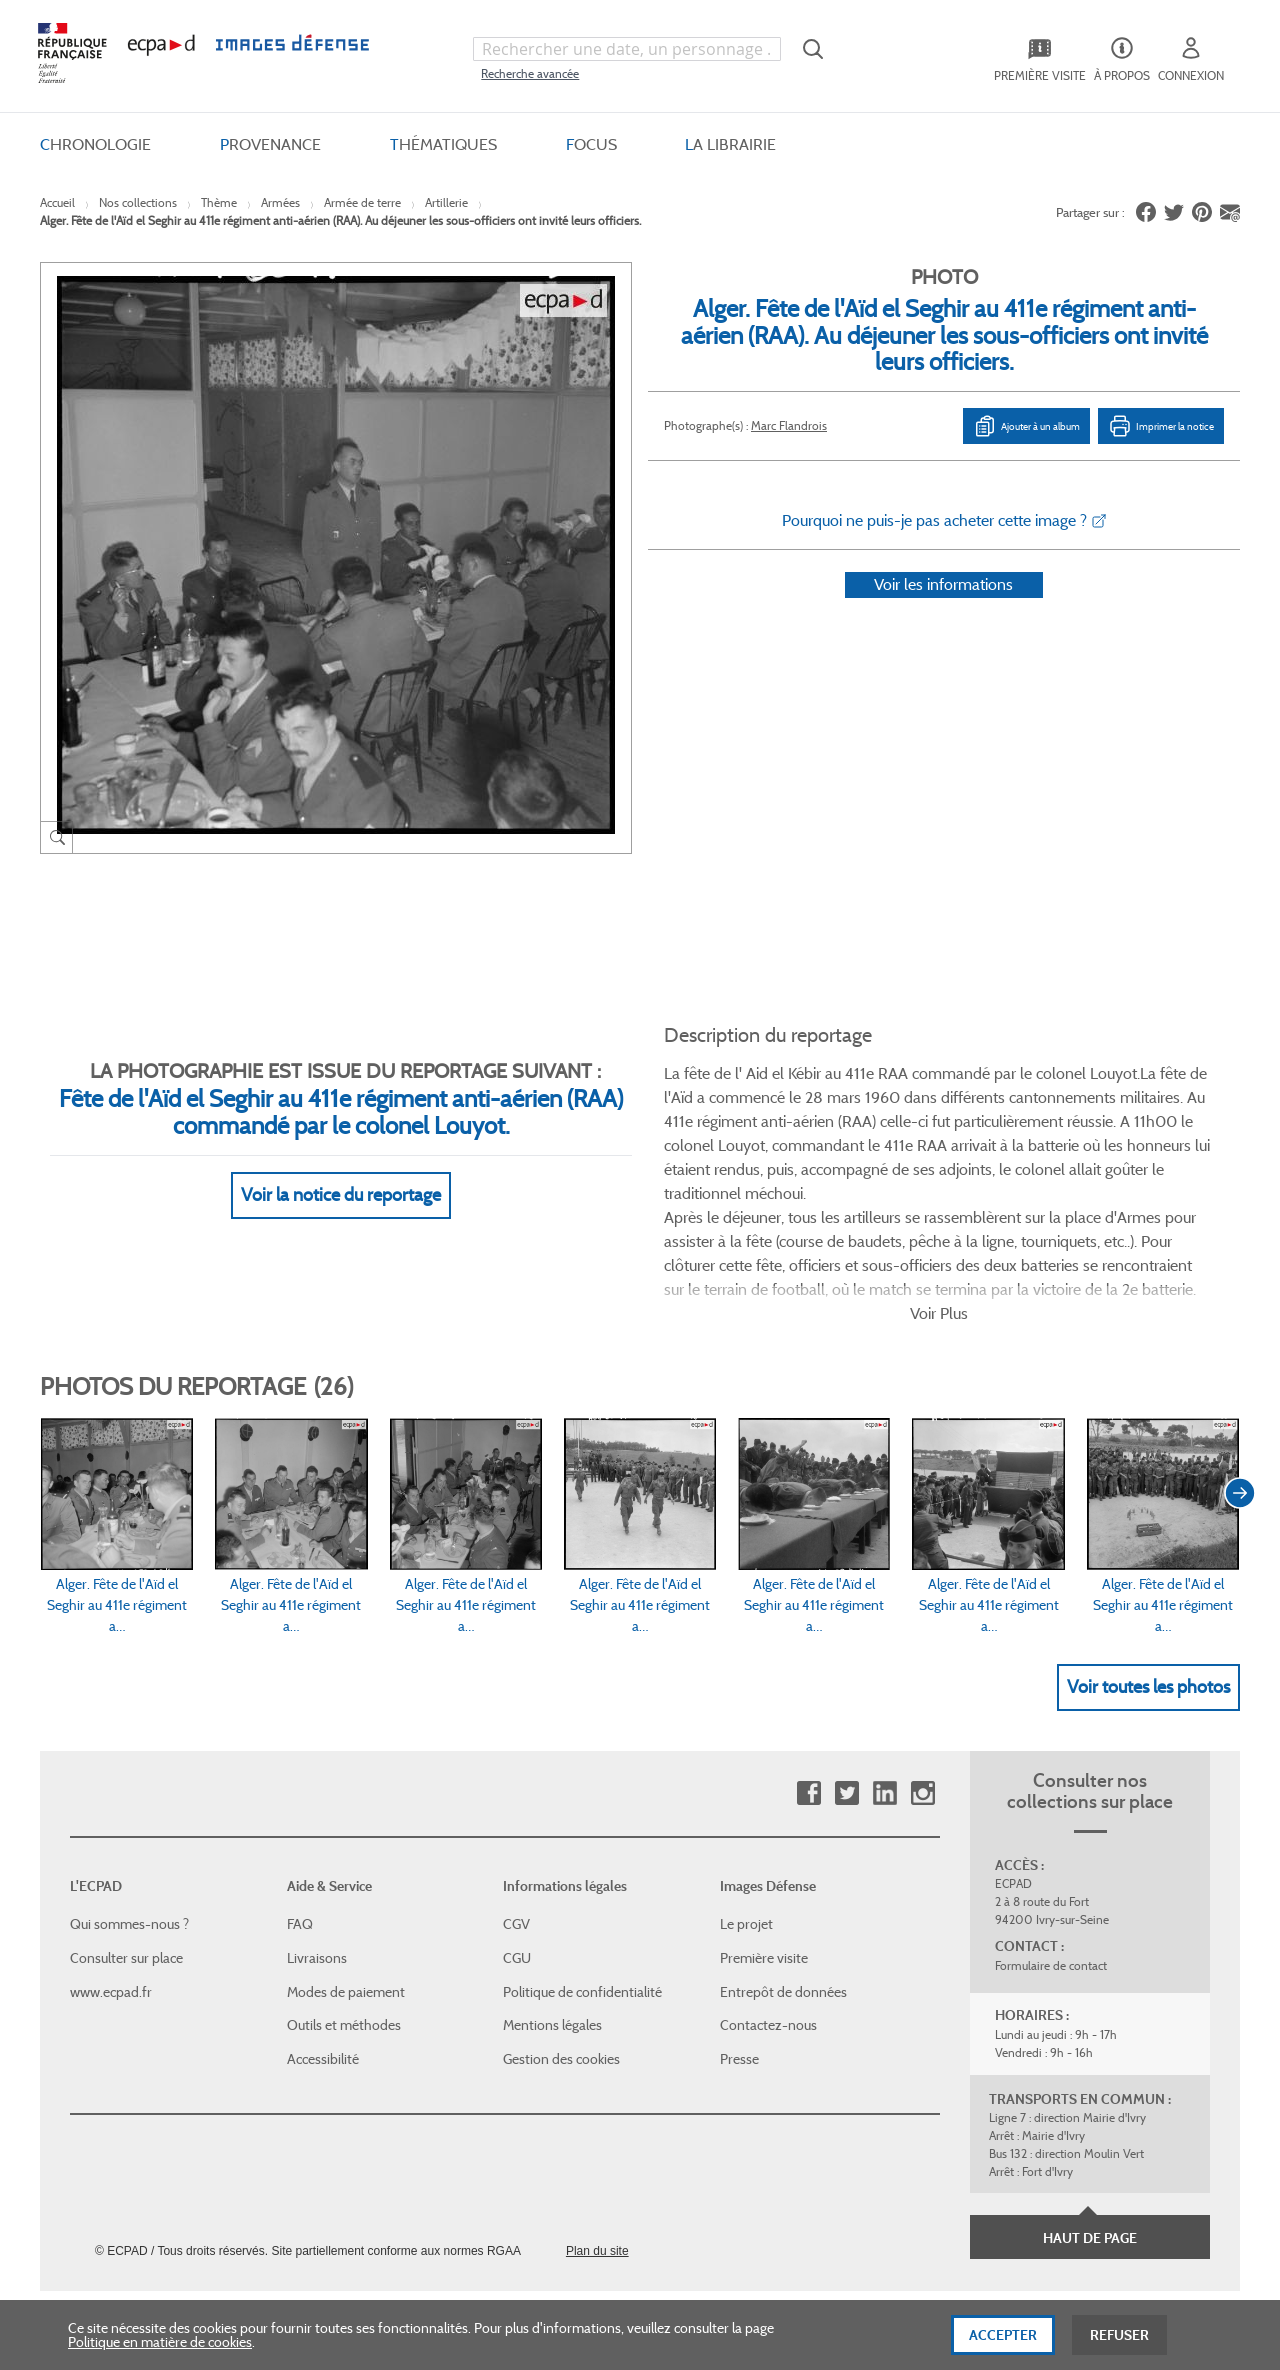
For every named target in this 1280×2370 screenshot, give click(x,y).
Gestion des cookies (561, 1959)
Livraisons (317, 1859)
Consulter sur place (126, 1859)
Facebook (808, 1694)
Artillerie (446, 202)
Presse (739, 1959)
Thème (219, 202)
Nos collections (138, 202)
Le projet (746, 1825)
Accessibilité (323, 1959)
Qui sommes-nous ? (129, 1825)
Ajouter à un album (1026, 426)
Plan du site (597, 2152)
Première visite (764, 1859)
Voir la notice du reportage (341, 1171)
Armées (280, 202)
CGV (516, 1825)
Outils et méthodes (344, 1926)
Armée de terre (362, 202)
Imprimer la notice (1161, 426)
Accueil (57, 202)
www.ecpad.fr (111, 1892)
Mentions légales (552, 1926)
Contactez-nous (768, 1926)
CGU (517, 1859)
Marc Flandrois (789, 425)
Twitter (846, 1694)
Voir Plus (939, 1214)
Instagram (922, 1694)
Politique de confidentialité (582, 1892)
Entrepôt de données (783, 1892)
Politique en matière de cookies (160, 2344)
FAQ (300, 1825)
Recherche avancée (530, 73)
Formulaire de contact (1051, 1866)
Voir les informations (943, 610)
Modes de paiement (346, 1892)
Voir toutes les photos (1148, 1587)
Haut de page (1090, 2139)
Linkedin (884, 1694)
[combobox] (627, 49)
